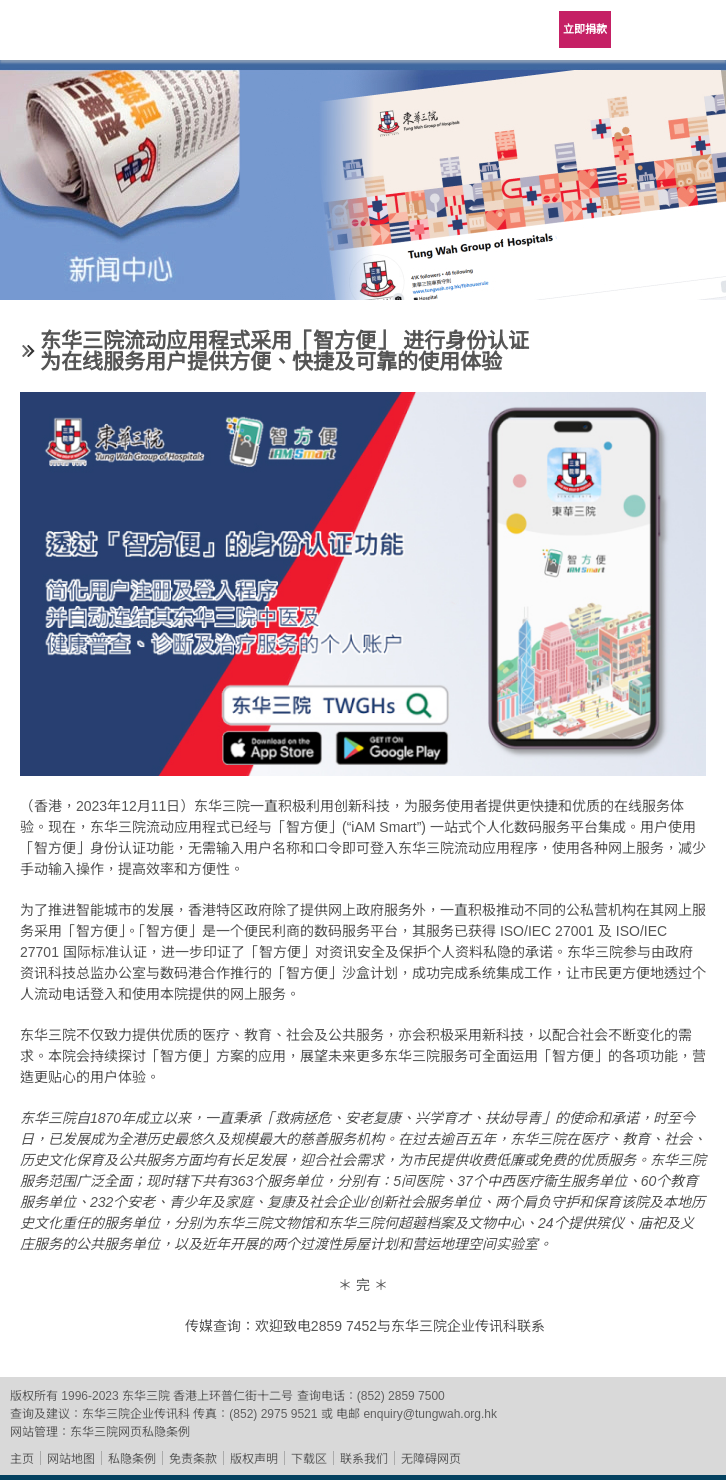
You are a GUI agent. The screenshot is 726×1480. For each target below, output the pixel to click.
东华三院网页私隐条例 (130, 1432)
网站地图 (71, 1459)
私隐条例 (132, 1459)
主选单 (696, 30)
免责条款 (193, 1459)
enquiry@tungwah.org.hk (430, 1414)
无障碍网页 (431, 1459)
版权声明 (254, 1459)
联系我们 (364, 1459)
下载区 (309, 1459)
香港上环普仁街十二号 (233, 1396)
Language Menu (646, 30)
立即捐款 (585, 29)
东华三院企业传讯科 (136, 1414)
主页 (22, 1459)
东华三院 (72, 36)
